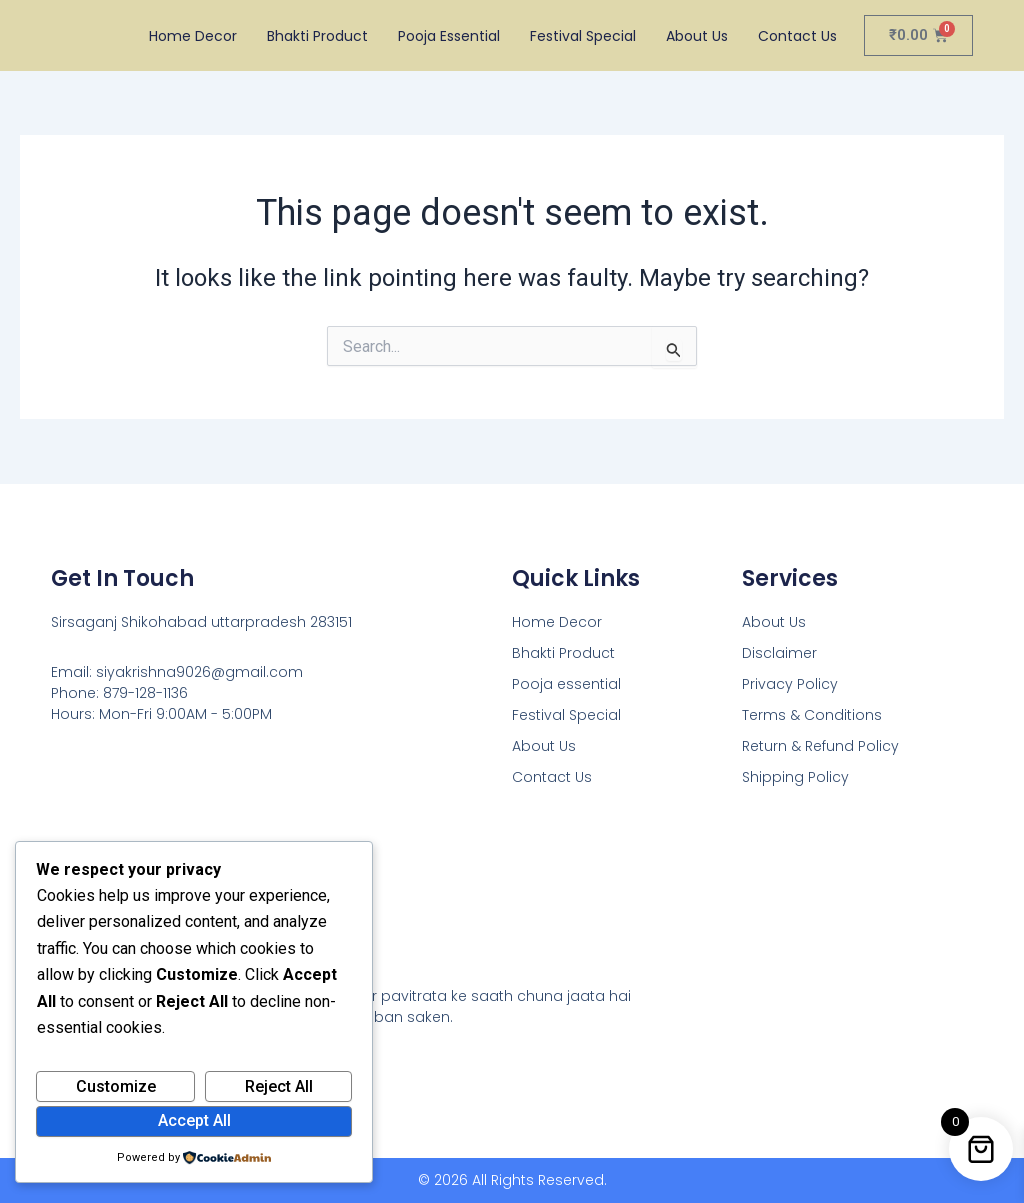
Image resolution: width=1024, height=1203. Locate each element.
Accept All (194, 1120)
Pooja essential (449, 36)
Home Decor (193, 36)
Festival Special (583, 36)
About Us (697, 36)
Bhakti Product (317, 36)
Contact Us (797, 36)
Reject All (279, 1086)
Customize (116, 1086)
